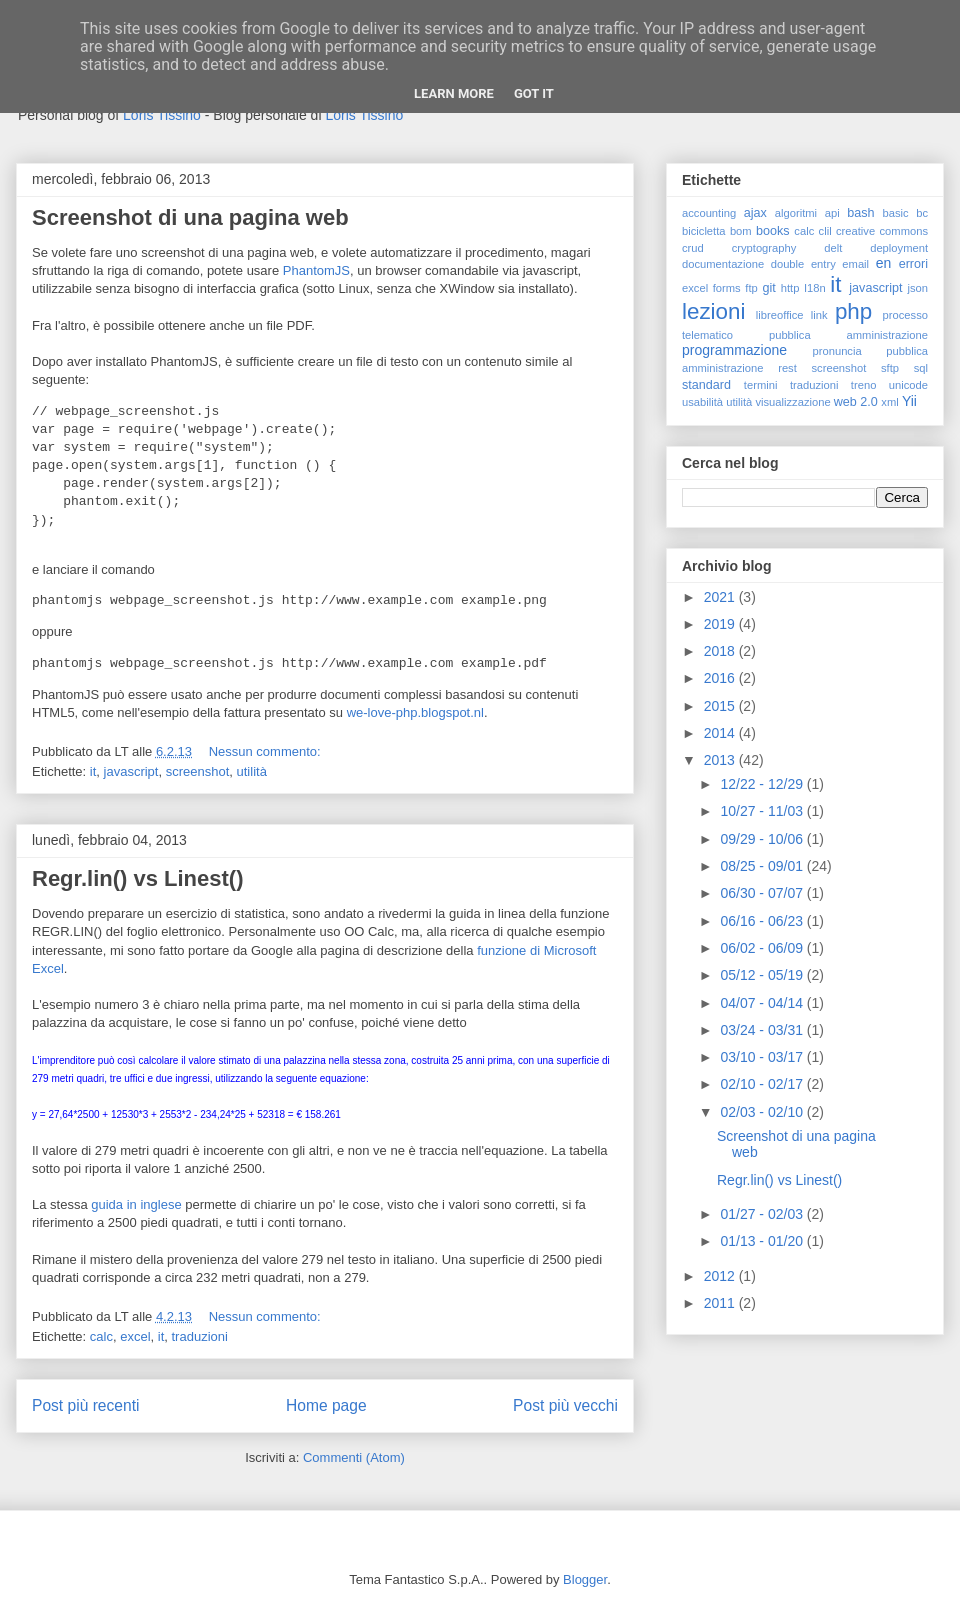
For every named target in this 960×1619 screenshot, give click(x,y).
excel (135, 1336)
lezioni (713, 311)
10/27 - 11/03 (763, 811)
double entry (803, 264)
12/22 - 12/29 (763, 784)
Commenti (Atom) (354, 1457)
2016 (721, 678)
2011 (721, 1303)
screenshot (198, 771)
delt (833, 248)
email (855, 264)
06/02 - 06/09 (763, 948)
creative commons (882, 231)
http (790, 288)
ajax (755, 213)
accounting (709, 213)
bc (922, 213)
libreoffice (780, 315)
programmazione (734, 350)
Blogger (585, 1579)
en (884, 263)
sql (921, 368)
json (917, 288)
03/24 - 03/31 (763, 1030)
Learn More (454, 93)
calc (101, 1336)
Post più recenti (85, 1405)
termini (761, 385)
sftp (890, 368)
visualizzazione (792, 402)
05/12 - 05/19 (763, 975)
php (853, 311)
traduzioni (200, 1336)
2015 (721, 706)
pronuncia (837, 351)
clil (825, 231)
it (93, 771)
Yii (909, 401)
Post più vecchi (565, 1405)
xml (889, 402)
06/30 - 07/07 (763, 893)
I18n (815, 288)
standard (706, 385)
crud (693, 248)
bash (860, 213)
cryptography (764, 248)
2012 (721, 1276)
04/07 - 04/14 (763, 1003)
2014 (721, 733)
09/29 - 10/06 (763, 839)
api (832, 213)
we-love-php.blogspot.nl (415, 712)
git (768, 288)
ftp (751, 288)
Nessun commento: (267, 751)
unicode (908, 385)
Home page (326, 1405)
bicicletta (704, 231)
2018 (721, 651)
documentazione (723, 264)
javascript (131, 771)
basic (896, 213)
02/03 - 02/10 (763, 1112)
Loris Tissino (162, 115)
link (819, 315)
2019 (721, 624)
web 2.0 (856, 402)
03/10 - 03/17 (763, 1057)
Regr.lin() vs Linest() (137, 878)
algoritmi (796, 213)
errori (913, 264)
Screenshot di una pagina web (190, 217)
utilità (252, 771)
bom (741, 231)
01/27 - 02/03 (763, 1214)
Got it (534, 93)
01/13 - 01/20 (763, 1241)
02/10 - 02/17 (763, 1084)
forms (727, 288)
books (773, 231)
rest (787, 368)
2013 (721, 760)
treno (864, 385)
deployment (899, 248)
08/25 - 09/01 (763, 866)
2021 (721, 597)
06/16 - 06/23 (763, 921)
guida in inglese (136, 1204)
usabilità (702, 402)
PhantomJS (316, 270)
